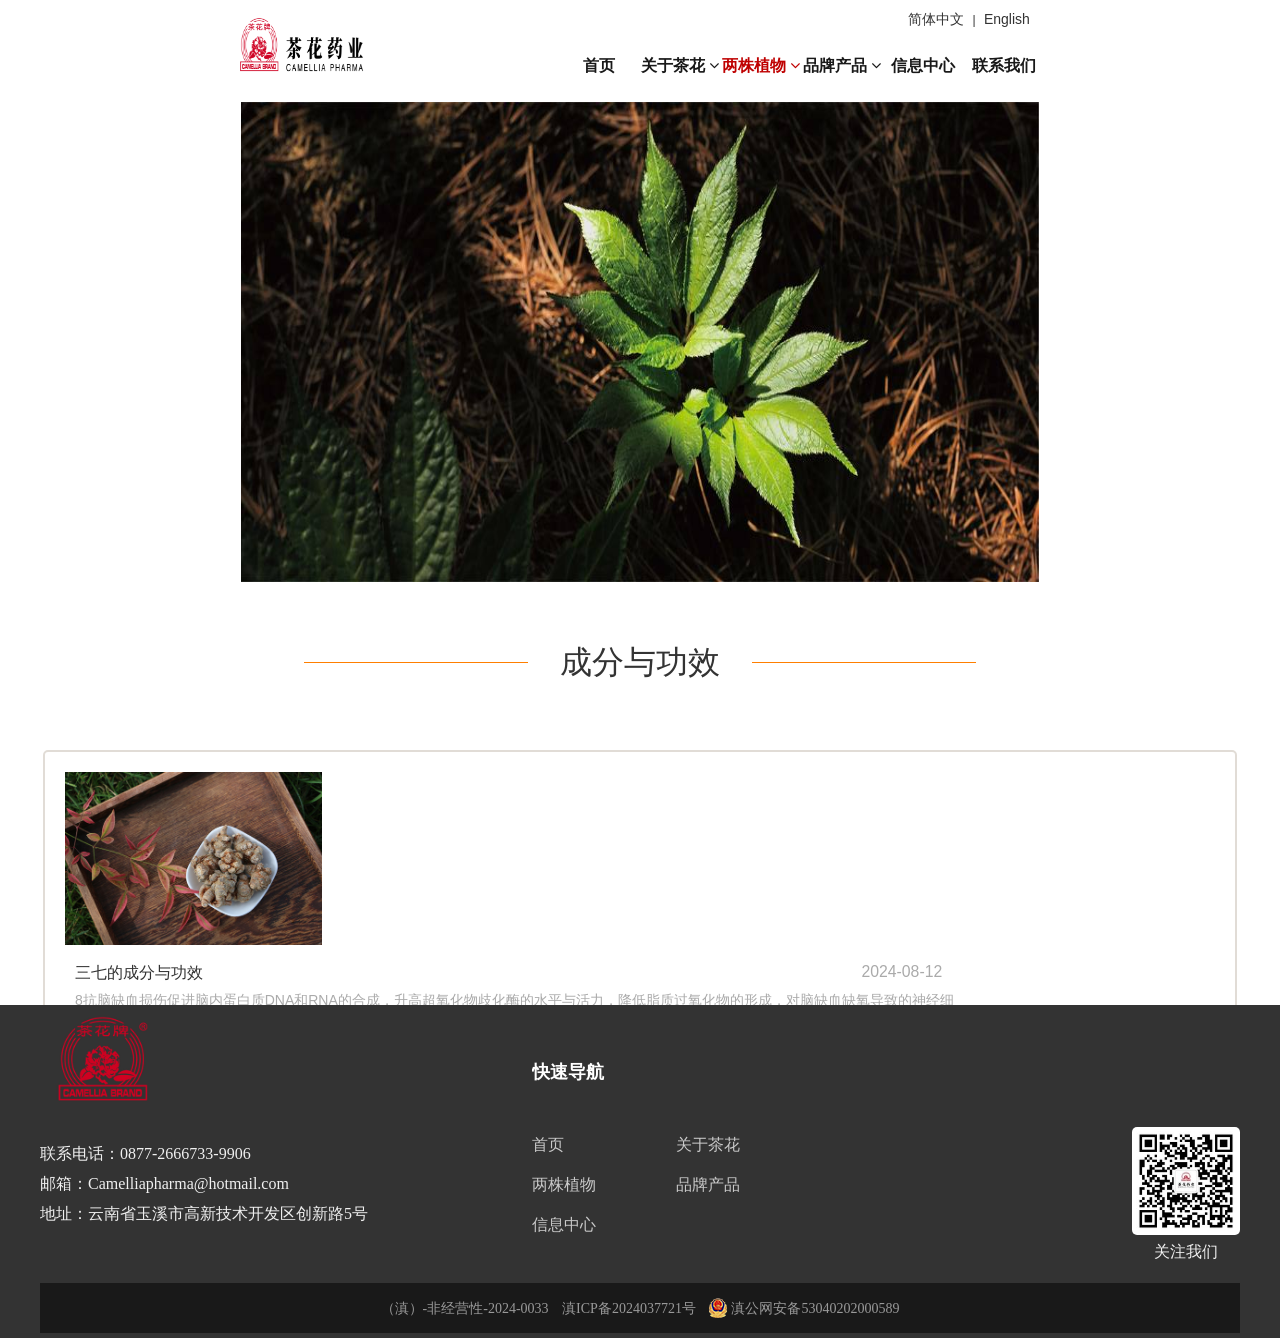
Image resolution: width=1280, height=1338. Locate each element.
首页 (599, 65)
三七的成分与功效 (399, 799)
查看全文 (393, 898)
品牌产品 (842, 65)
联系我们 (1004, 65)
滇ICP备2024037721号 (629, 1308)
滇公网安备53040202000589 (804, 1308)
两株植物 (761, 65)
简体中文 (936, 19)
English (1007, 19)
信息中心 (923, 65)
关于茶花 (680, 65)
